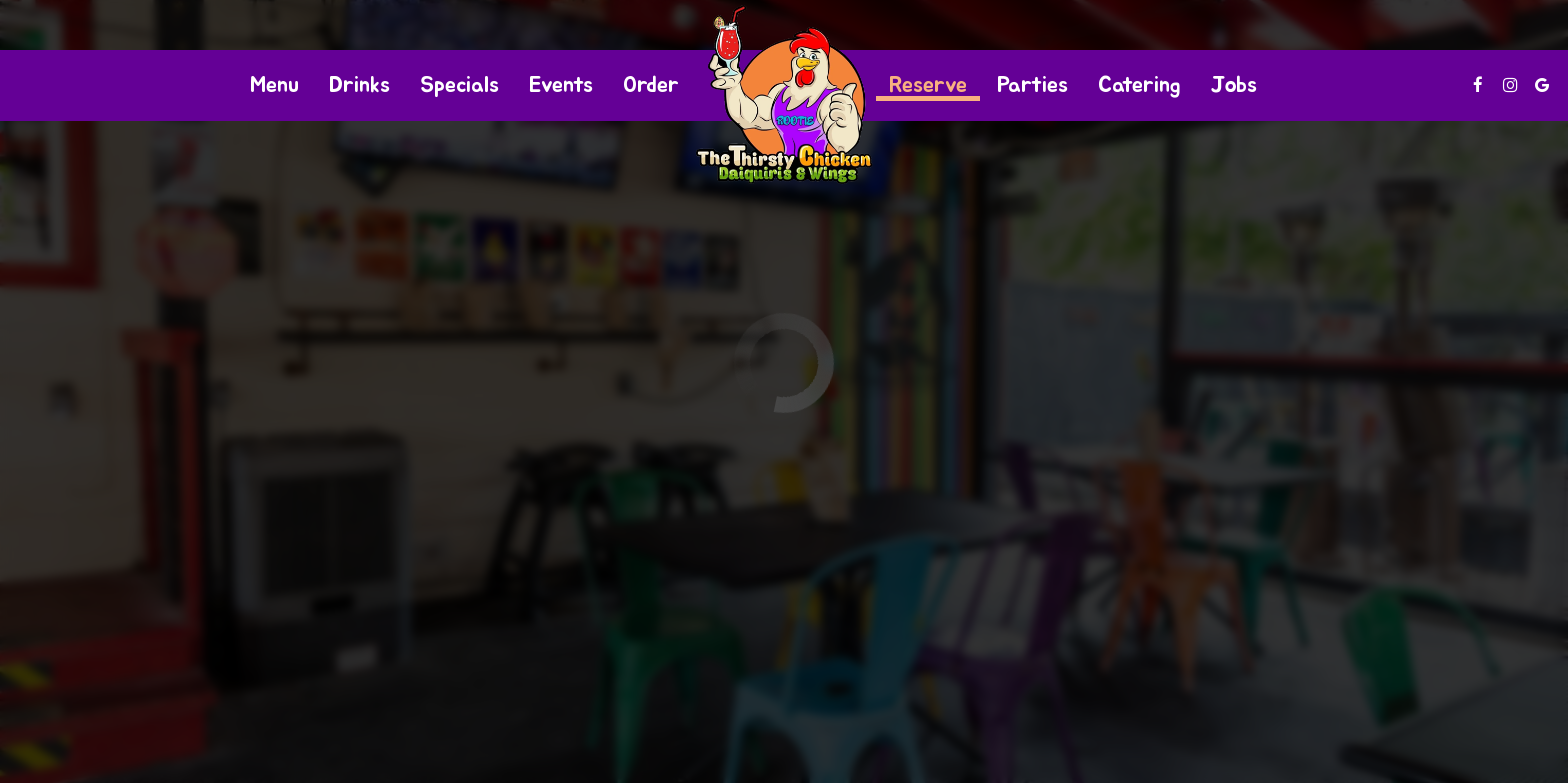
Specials (459, 85)
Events (561, 85)
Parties (1032, 85)
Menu (274, 85)
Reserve (928, 85)
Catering (1139, 85)
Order (651, 85)
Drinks (359, 85)
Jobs (1234, 85)
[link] (784, 95)
